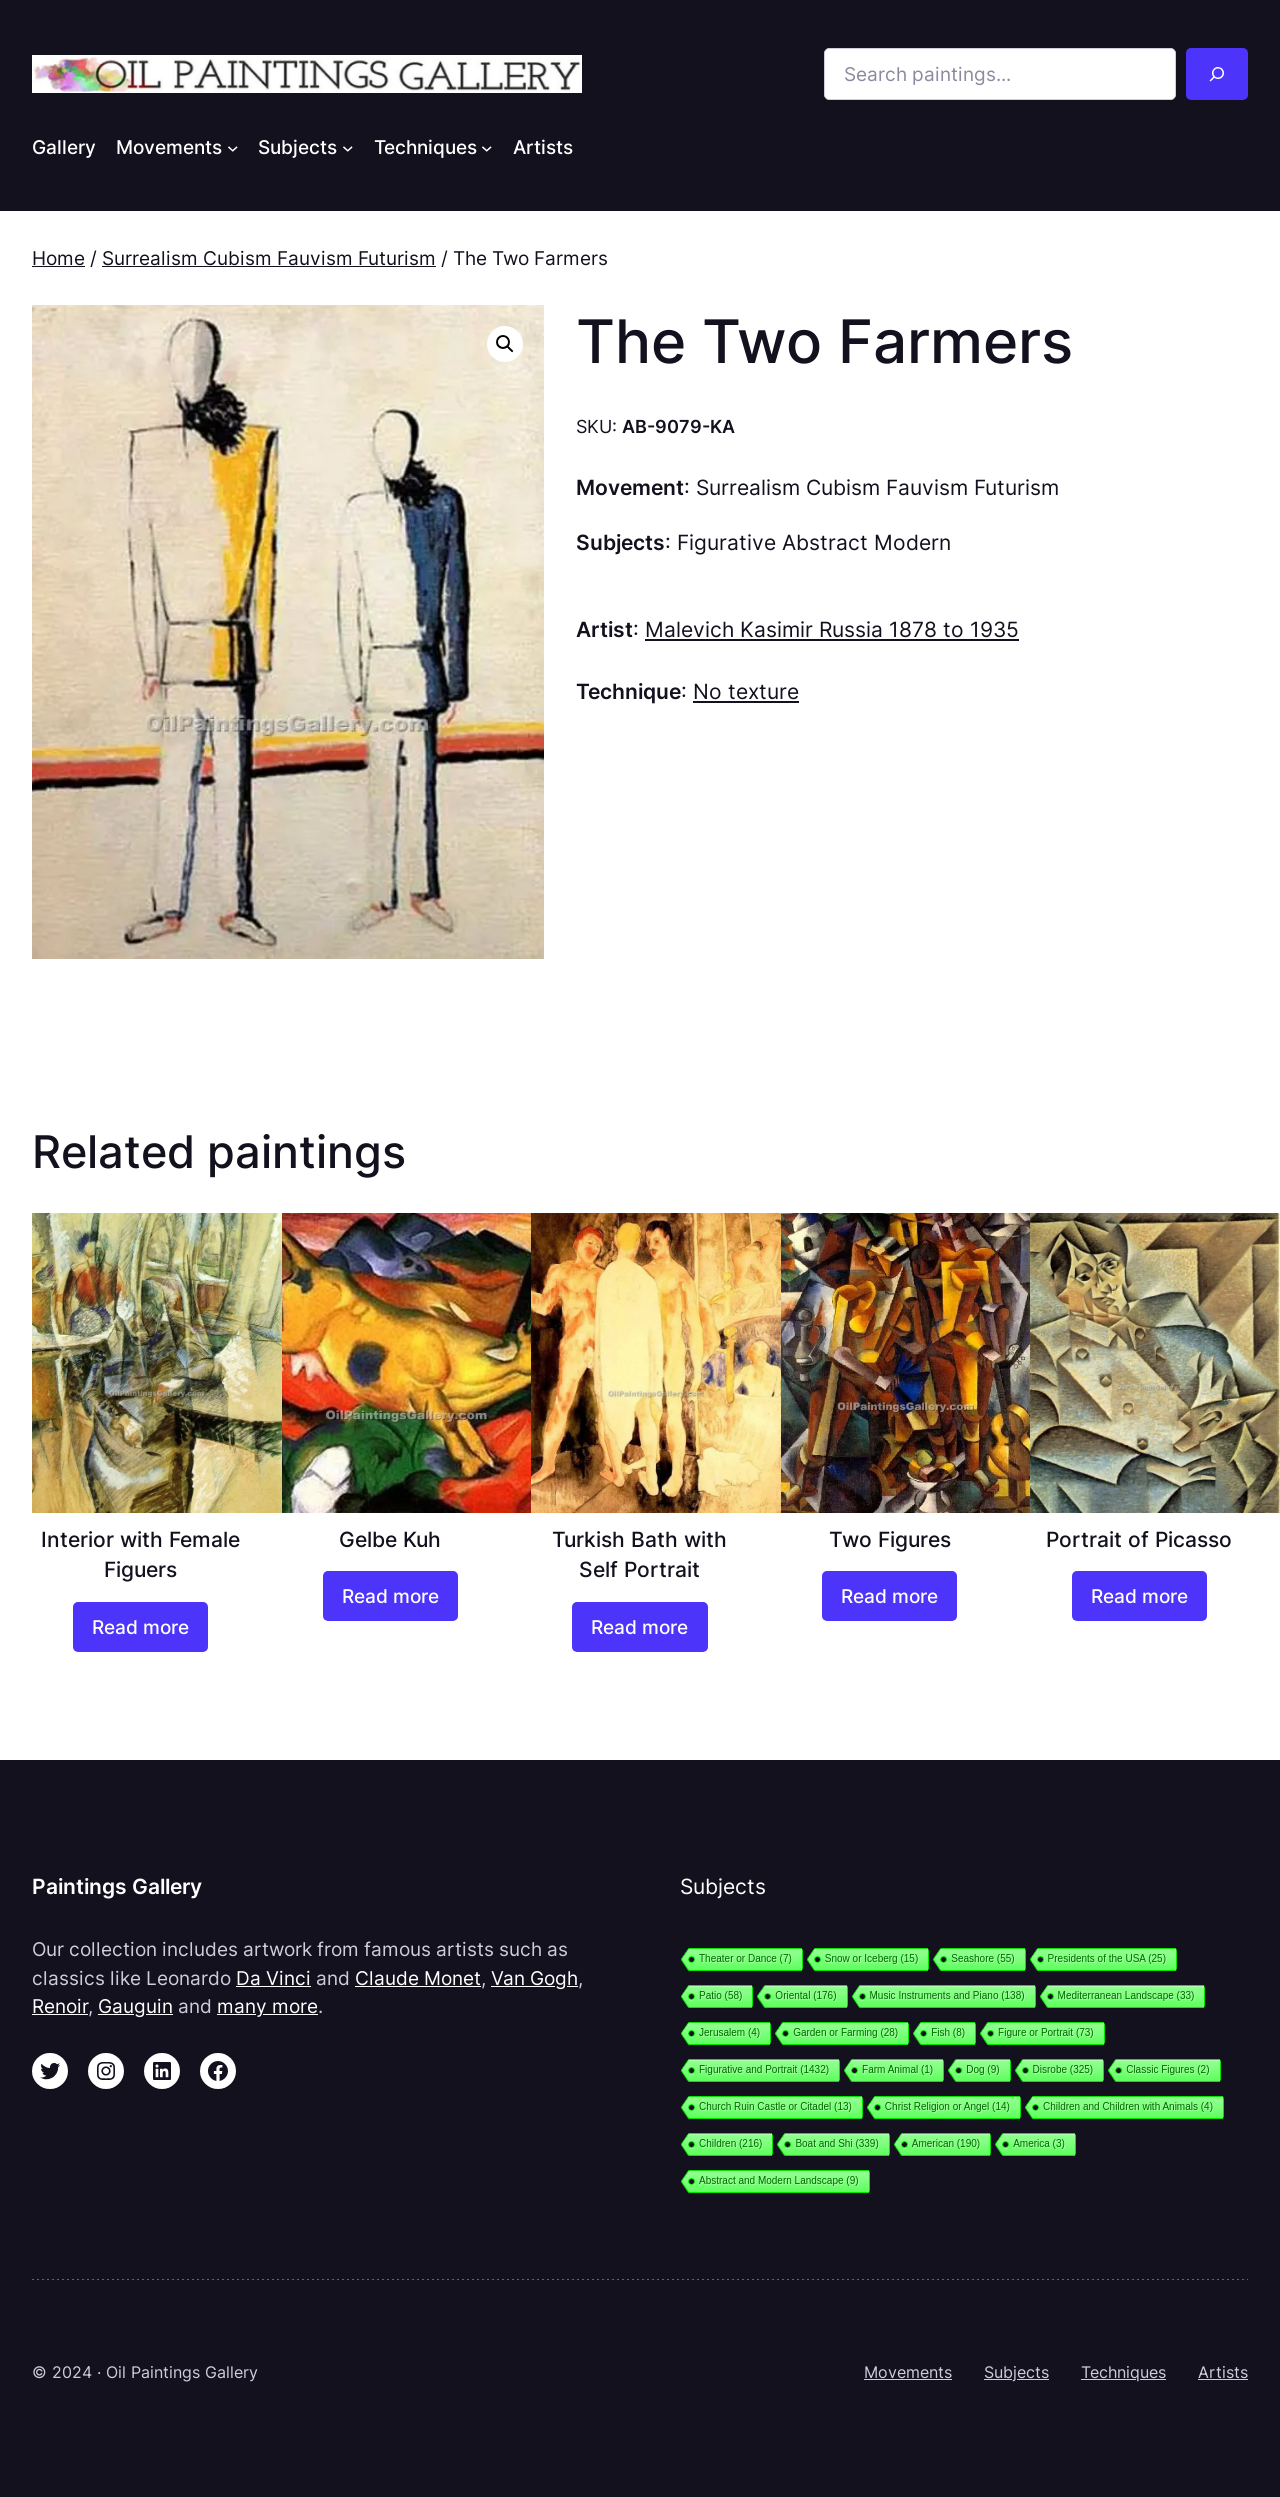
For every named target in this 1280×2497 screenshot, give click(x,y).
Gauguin (135, 2006)
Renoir (60, 2006)
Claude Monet (418, 1978)
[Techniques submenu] (487, 147)
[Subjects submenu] (348, 147)
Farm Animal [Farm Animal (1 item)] (897, 2069)
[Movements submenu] (233, 147)
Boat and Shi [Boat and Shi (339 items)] (836, 2143)
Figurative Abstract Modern (814, 542)
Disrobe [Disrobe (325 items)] (1063, 2069)
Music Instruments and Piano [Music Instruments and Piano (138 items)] (947, 1995)
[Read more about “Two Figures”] (889, 1596)
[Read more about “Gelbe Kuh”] (390, 1596)
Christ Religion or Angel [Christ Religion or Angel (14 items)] (947, 2106)
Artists (1223, 2372)
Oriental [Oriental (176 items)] (805, 1995)
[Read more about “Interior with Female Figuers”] (140, 1627)
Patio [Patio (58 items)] (720, 1995)
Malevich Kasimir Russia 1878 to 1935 (832, 629)
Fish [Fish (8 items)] (948, 2032)
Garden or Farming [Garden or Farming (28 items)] (845, 2032)
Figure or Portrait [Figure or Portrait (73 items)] (1046, 2032)
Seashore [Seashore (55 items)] (982, 1958)
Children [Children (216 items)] (730, 2143)
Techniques (1123, 2372)
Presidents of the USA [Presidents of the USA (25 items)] (1107, 1958)
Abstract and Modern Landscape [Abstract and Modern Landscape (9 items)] (779, 2180)
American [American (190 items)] (946, 2143)
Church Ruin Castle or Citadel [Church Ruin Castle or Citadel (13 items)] (775, 2106)
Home (58, 258)
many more (267, 2006)
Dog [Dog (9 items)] (982, 2069)
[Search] (1217, 74)
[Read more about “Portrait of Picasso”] (1139, 1596)
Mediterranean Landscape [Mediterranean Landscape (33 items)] (1126, 1995)
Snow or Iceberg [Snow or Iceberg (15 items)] (871, 1958)
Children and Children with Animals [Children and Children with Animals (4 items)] (1128, 2106)
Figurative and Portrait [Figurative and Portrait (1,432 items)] (764, 2069)
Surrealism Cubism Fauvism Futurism (269, 258)
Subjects (1016, 2372)
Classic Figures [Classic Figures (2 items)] (1167, 2069)
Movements (908, 2372)
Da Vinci (273, 1978)
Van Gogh (534, 1978)
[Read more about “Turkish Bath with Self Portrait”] (639, 1627)
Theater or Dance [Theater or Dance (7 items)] (745, 1958)
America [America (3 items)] (1039, 2143)
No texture (746, 691)
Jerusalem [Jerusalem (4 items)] (729, 2032)
